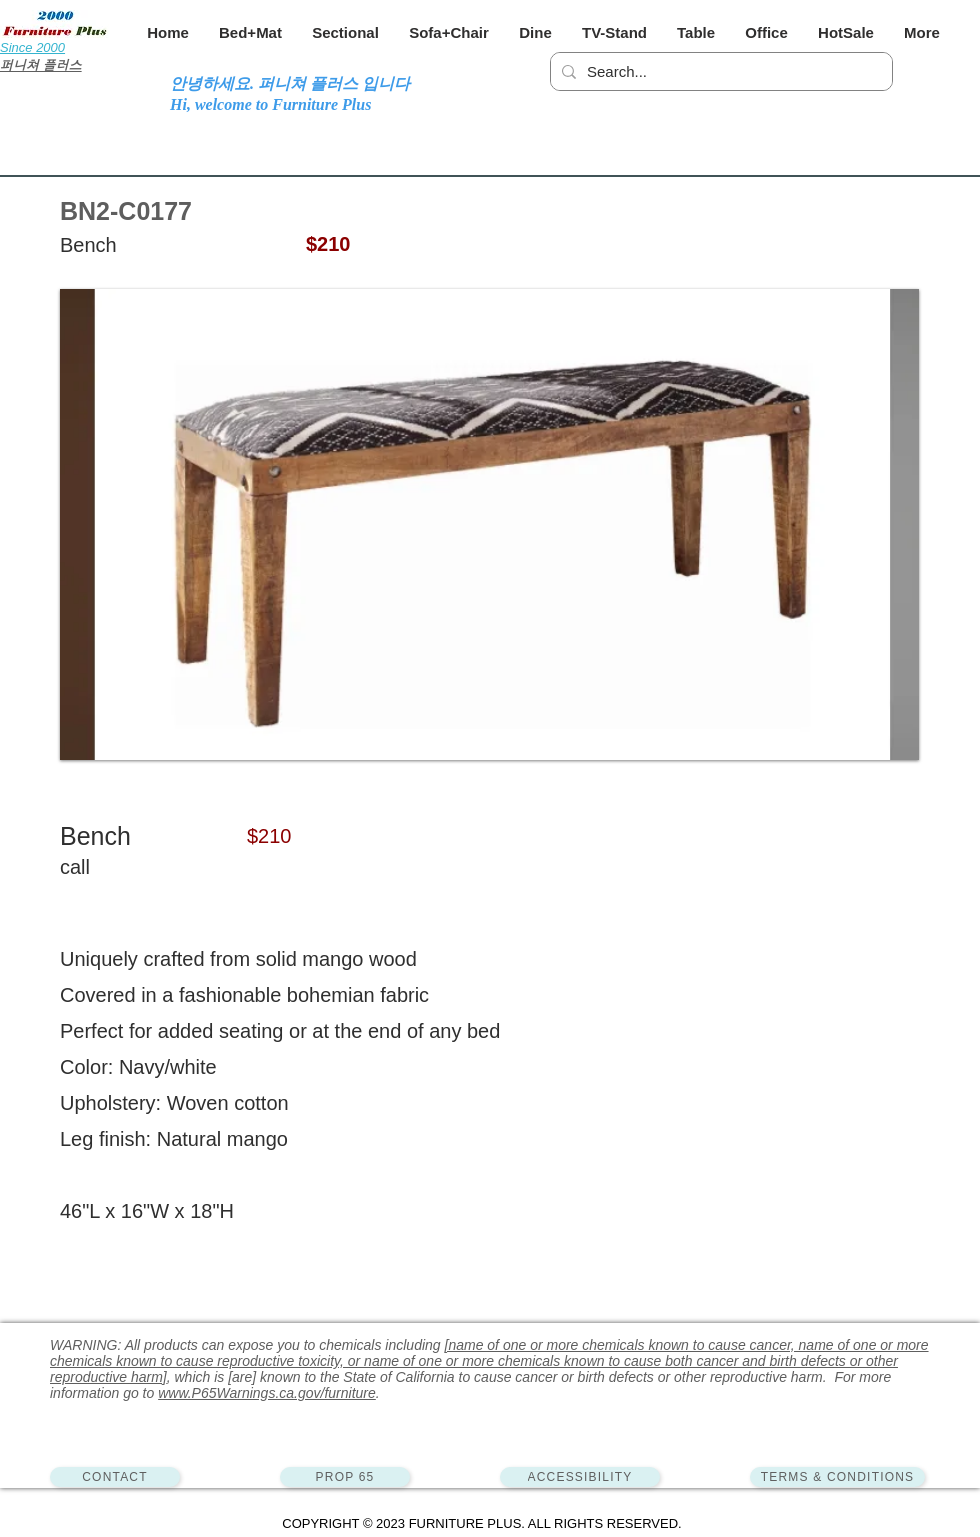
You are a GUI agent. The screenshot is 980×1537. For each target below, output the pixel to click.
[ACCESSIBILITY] (580, 1477)
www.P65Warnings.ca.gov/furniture (267, 1393)
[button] (250, 32)
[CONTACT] (115, 1477)
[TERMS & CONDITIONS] (837, 1477)
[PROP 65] (345, 1477)
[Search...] (718, 71)
